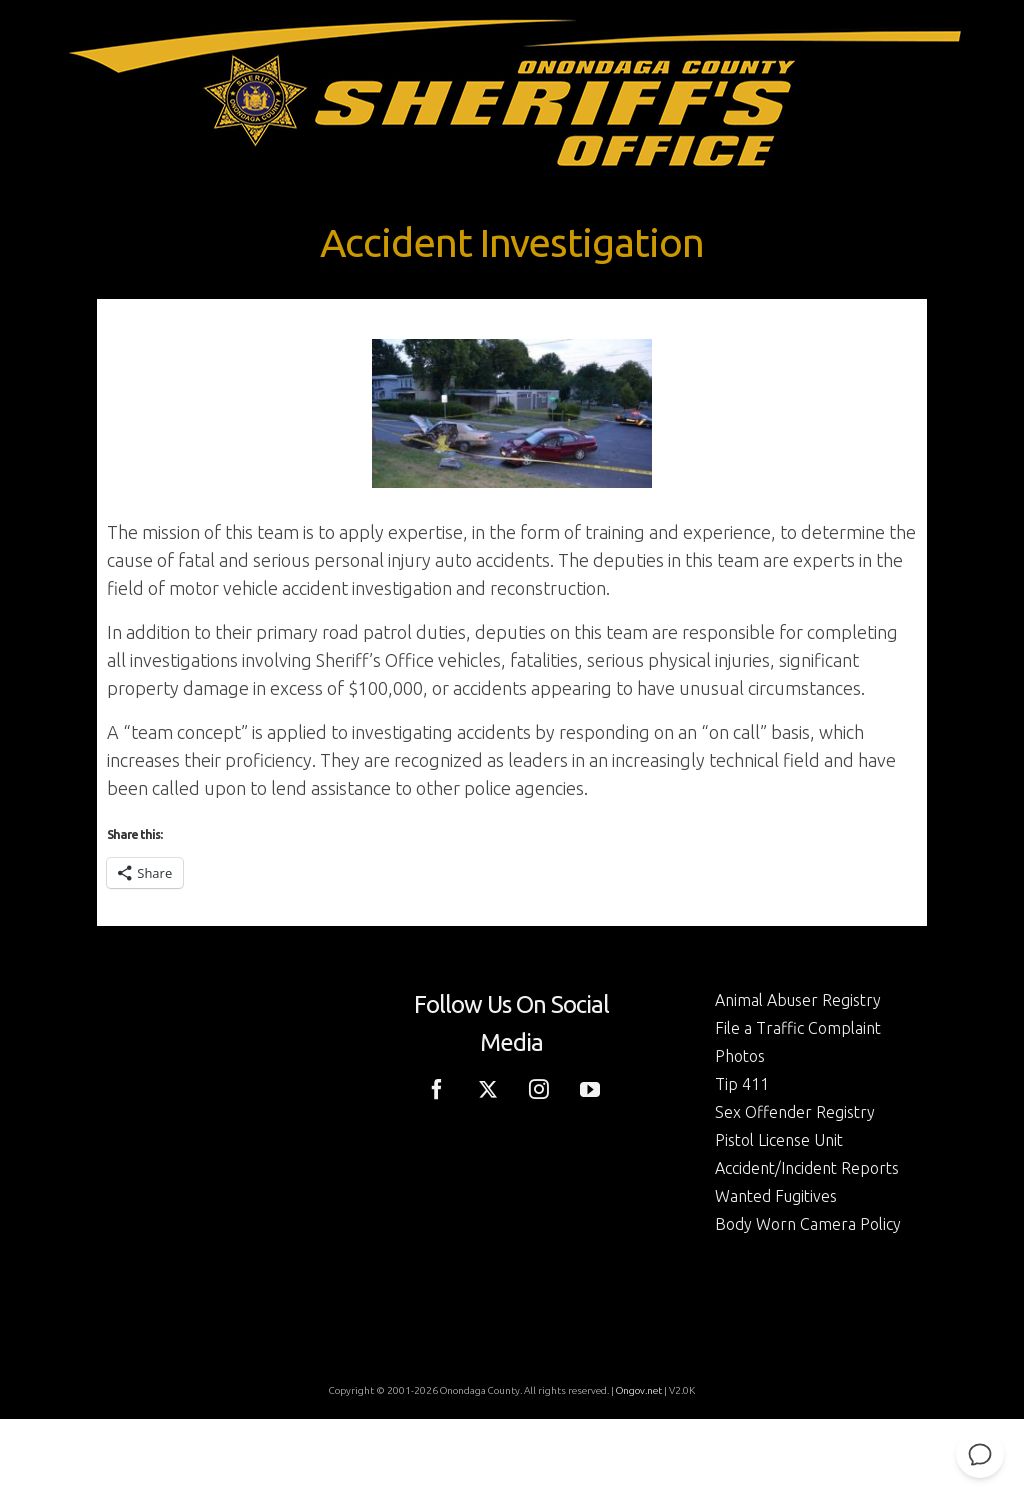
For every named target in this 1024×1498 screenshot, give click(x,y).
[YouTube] (590, 1088)
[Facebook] (437, 1088)
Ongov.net (639, 1390)
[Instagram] (539, 1088)
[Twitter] (488, 1088)
